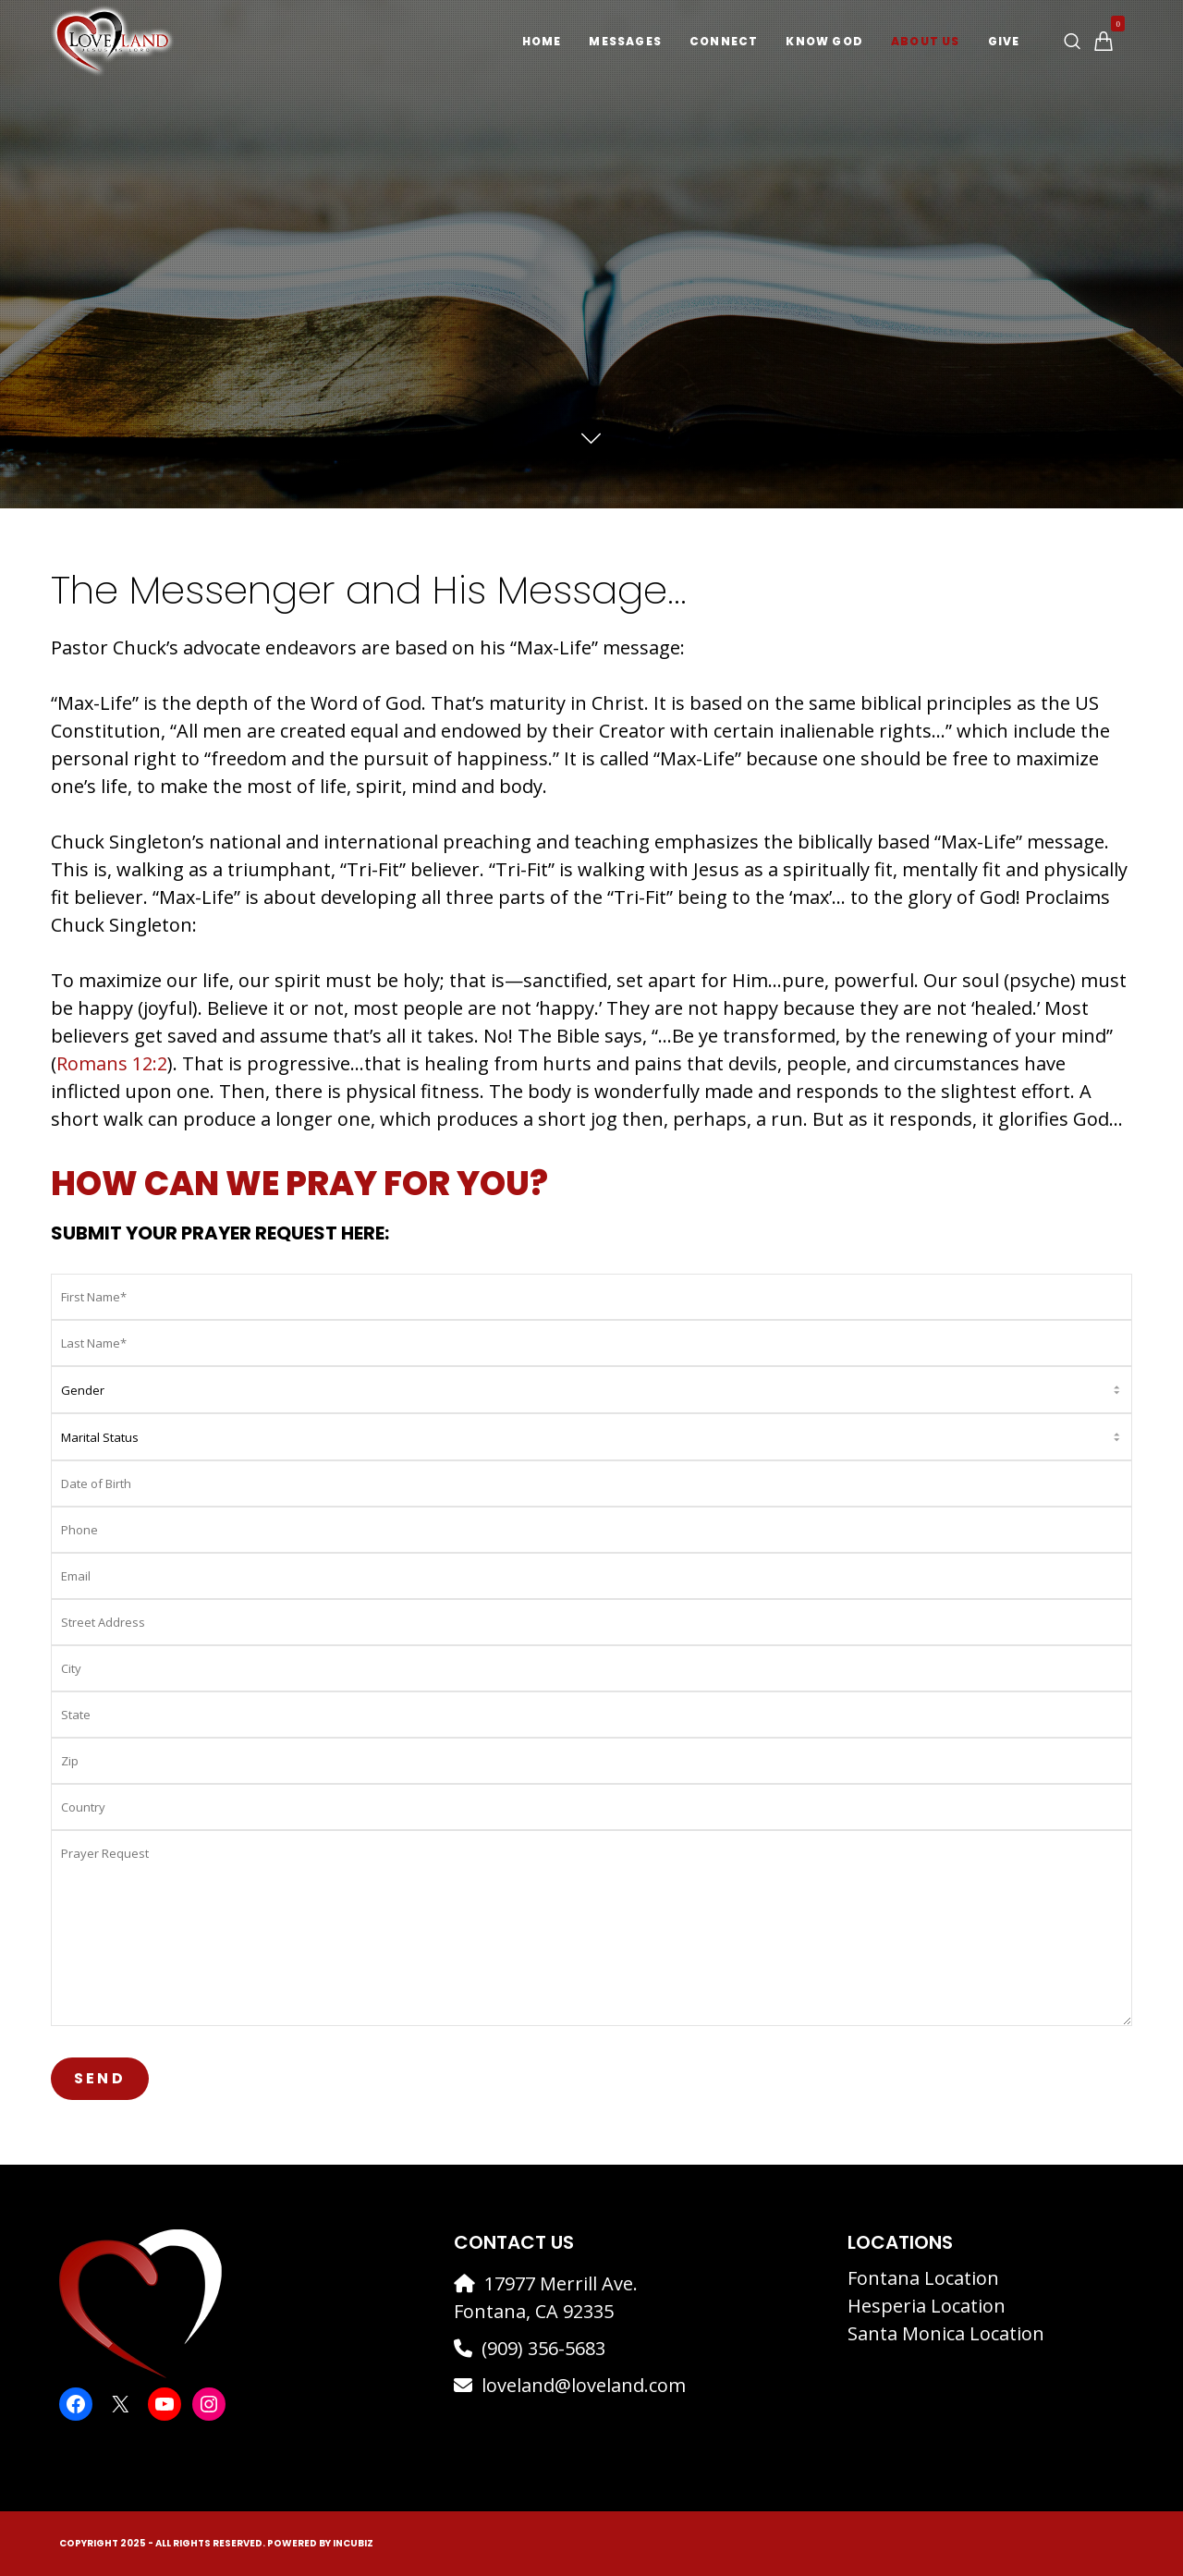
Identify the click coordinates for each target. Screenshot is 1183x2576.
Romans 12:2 (111, 1063)
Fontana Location (923, 2277)
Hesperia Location (927, 2305)
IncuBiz (353, 2543)
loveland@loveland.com (584, 2385)
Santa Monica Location (946, 2333)
